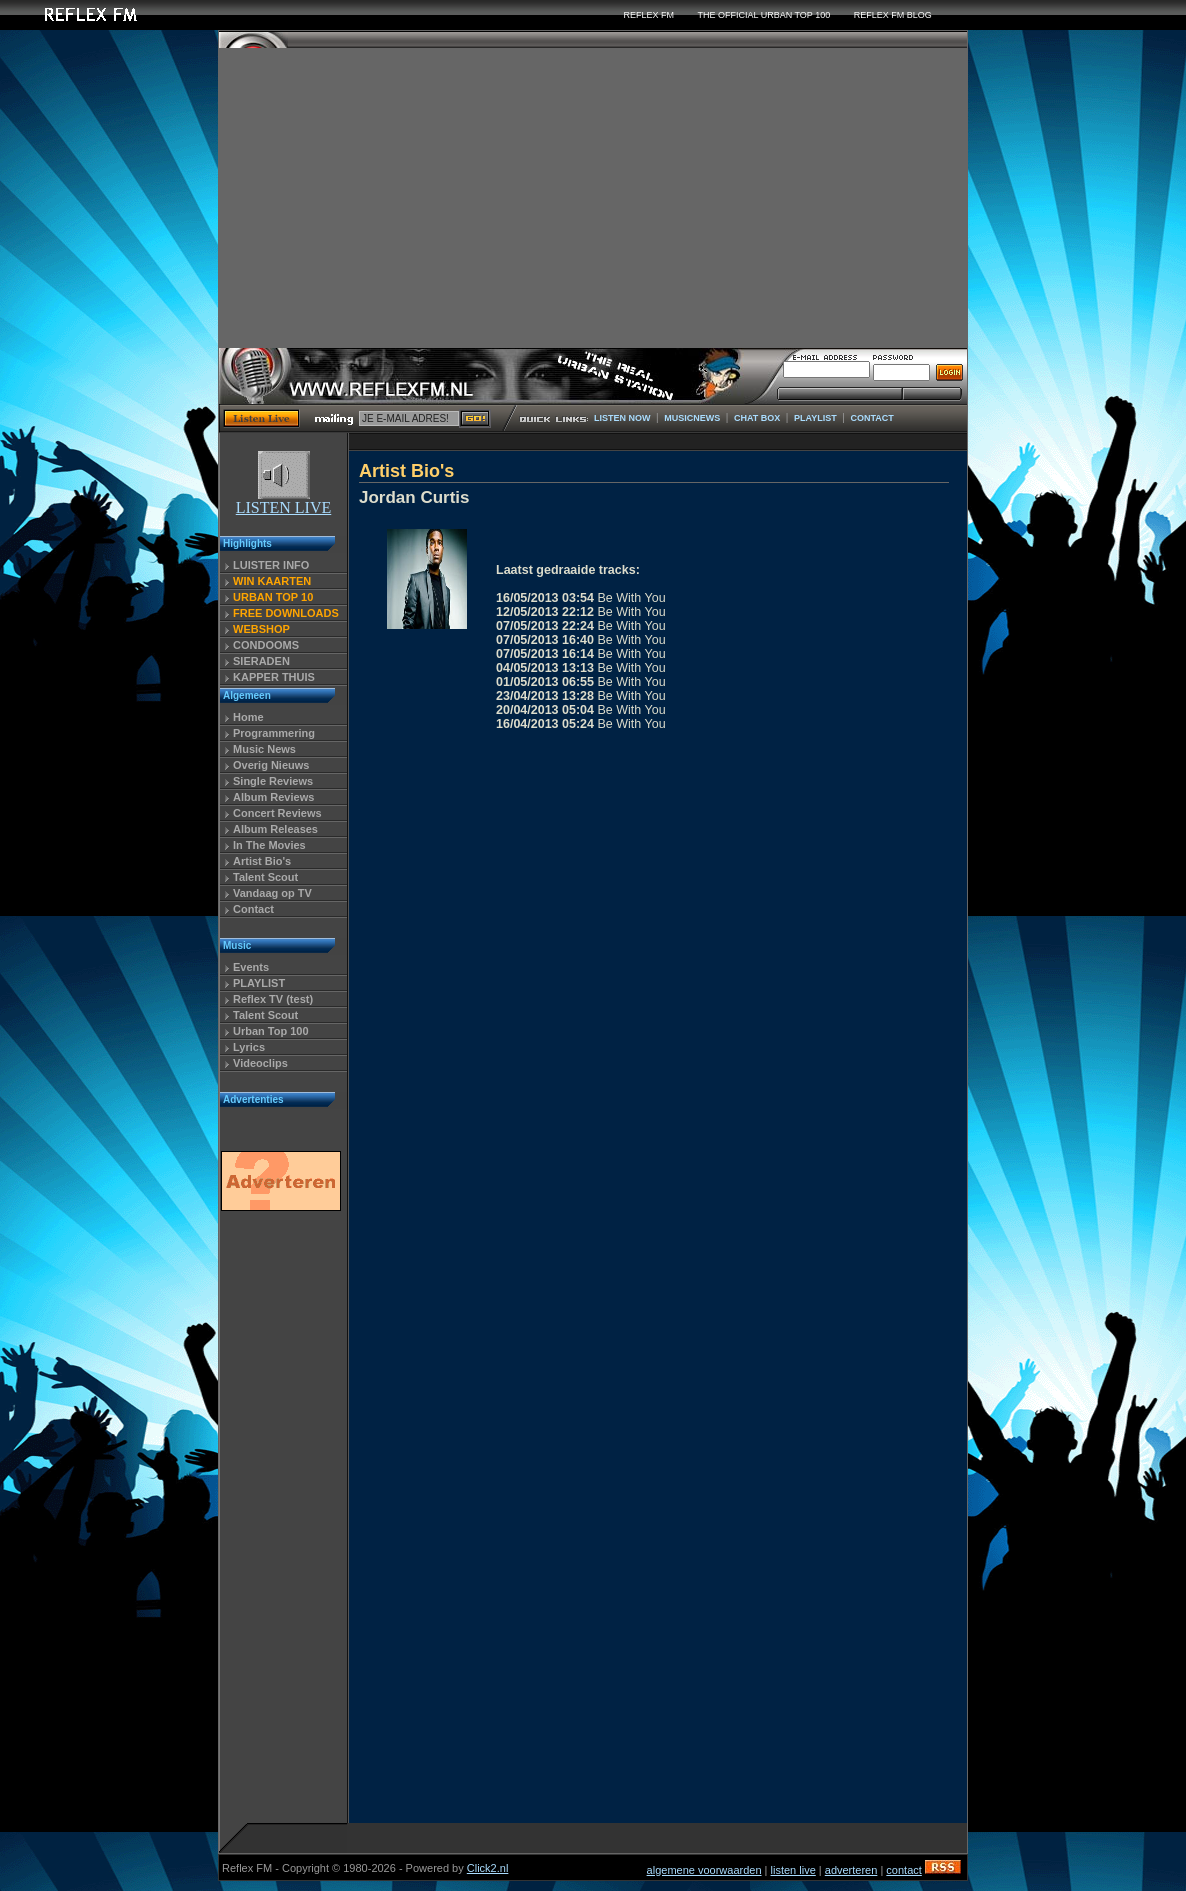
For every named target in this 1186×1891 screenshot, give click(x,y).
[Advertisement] (593, 198)
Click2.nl (488, 1868)
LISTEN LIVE (284, 500)
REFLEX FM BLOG (893, 15)
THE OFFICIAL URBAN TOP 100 (763, 15)
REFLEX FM (648, 15)
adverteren (851, 1870)
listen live (793, 1870)
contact (903, 1870)
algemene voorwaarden (704, 1870)
